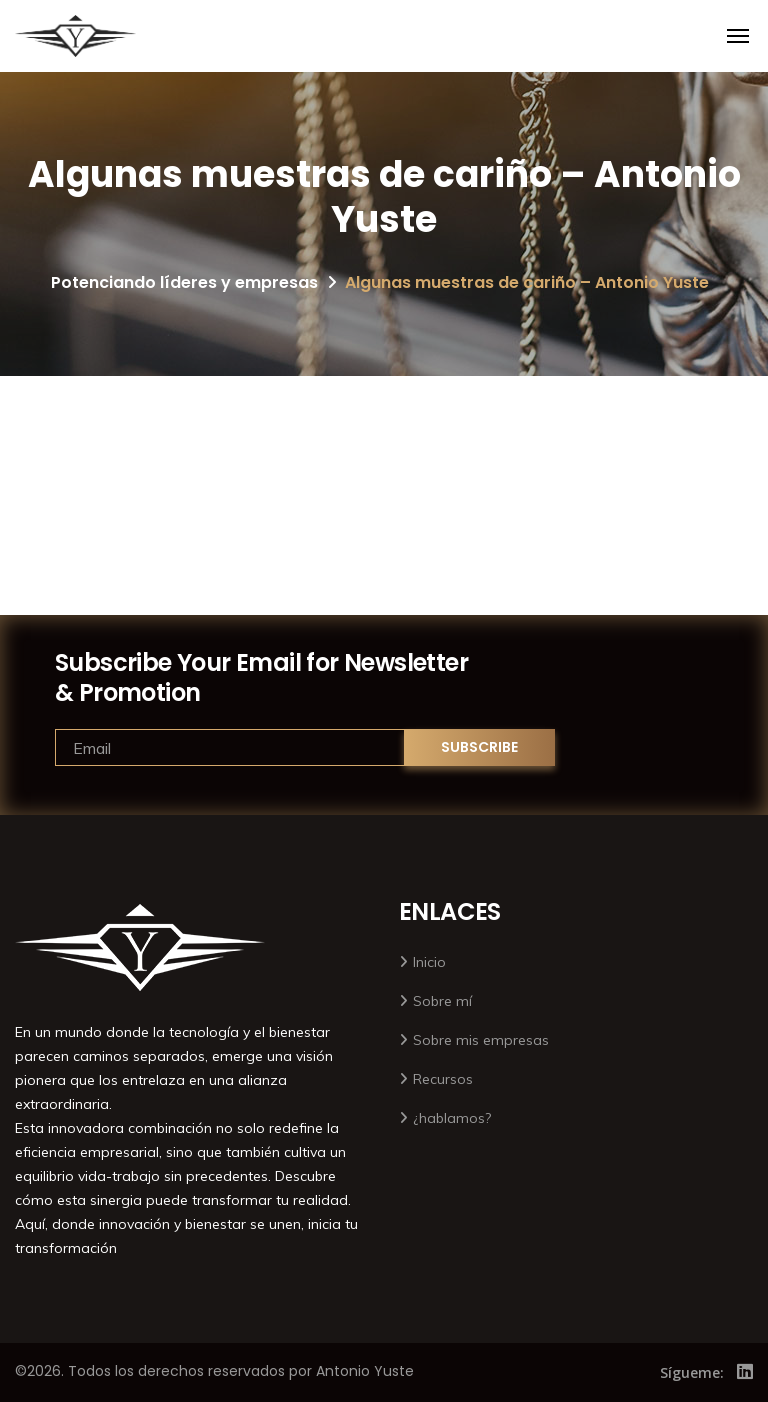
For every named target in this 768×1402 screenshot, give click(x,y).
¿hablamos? (452, 1118)
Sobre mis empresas (481, 1040)
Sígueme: (692, 1372)
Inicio (429, 962)
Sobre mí (442, 1001)
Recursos (443, 1079)
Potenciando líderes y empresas (184, 282)
